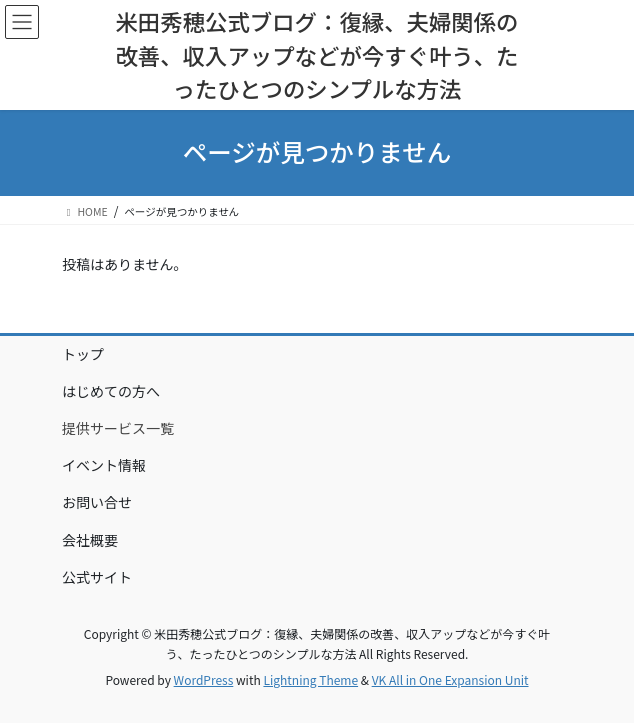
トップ (83, 354)
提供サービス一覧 (118, 428)
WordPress (204, 679)
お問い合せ (97, 502)
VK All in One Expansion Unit (450, 679)
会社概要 (90, 540)
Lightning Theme (310, 679)
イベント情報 (104, 465)
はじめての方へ (111, 391)
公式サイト (97, 577)
